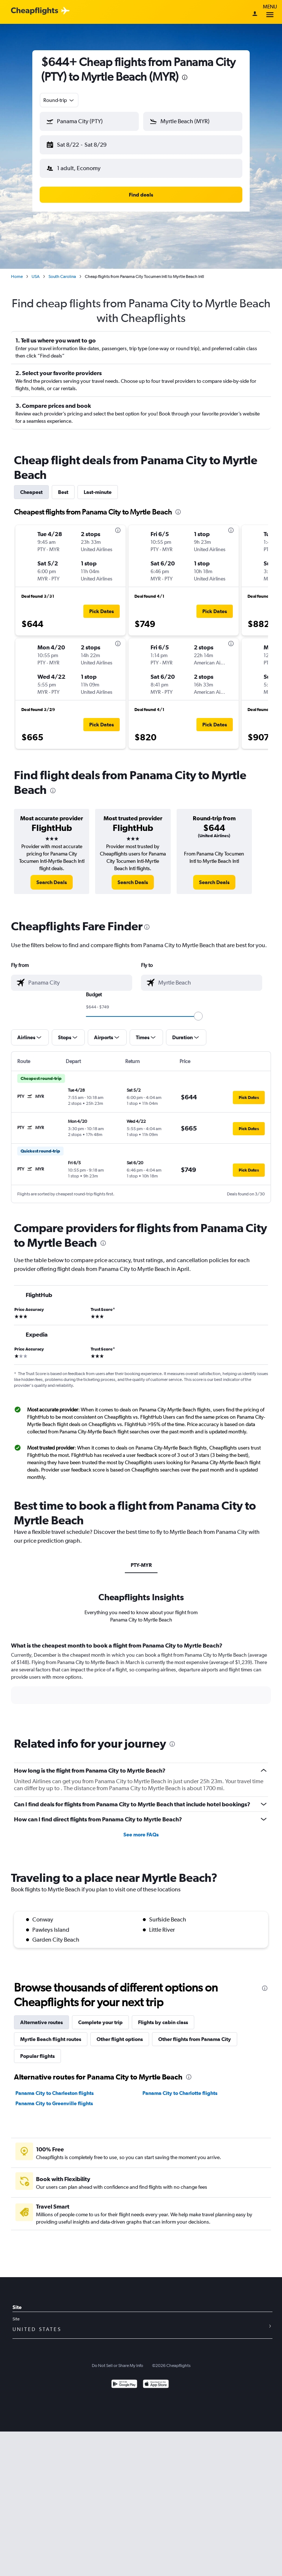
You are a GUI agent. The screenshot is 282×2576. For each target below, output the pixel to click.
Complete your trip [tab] (100, 2016)
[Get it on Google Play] (124, 2379)
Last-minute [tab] (98, 486)
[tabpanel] (141, 1674)
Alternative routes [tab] (41, 2016)
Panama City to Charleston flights (54, 2087)
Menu (270, 12)
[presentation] (184, 77)
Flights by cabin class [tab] (163, 2016)
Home (17, 270)
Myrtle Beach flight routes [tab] (50, 2033)
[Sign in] (255, 14)
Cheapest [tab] (31, 486)
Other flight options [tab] (120, 2033)
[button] (86, 143)
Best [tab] (63, 486)
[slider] (198, 1010)
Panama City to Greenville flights (54, 2097)
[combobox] (59, 100)
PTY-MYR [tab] (141, 1559)
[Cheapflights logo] (34, 11)
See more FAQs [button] (141, 1829)
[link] (51, 876)
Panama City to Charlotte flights (179, 2087)
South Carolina (62, 270)
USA (36, 270)
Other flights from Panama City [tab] (194, 2033)
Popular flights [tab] (37, 2050)
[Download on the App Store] (156, 2379)
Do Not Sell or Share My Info (117, 2359)
